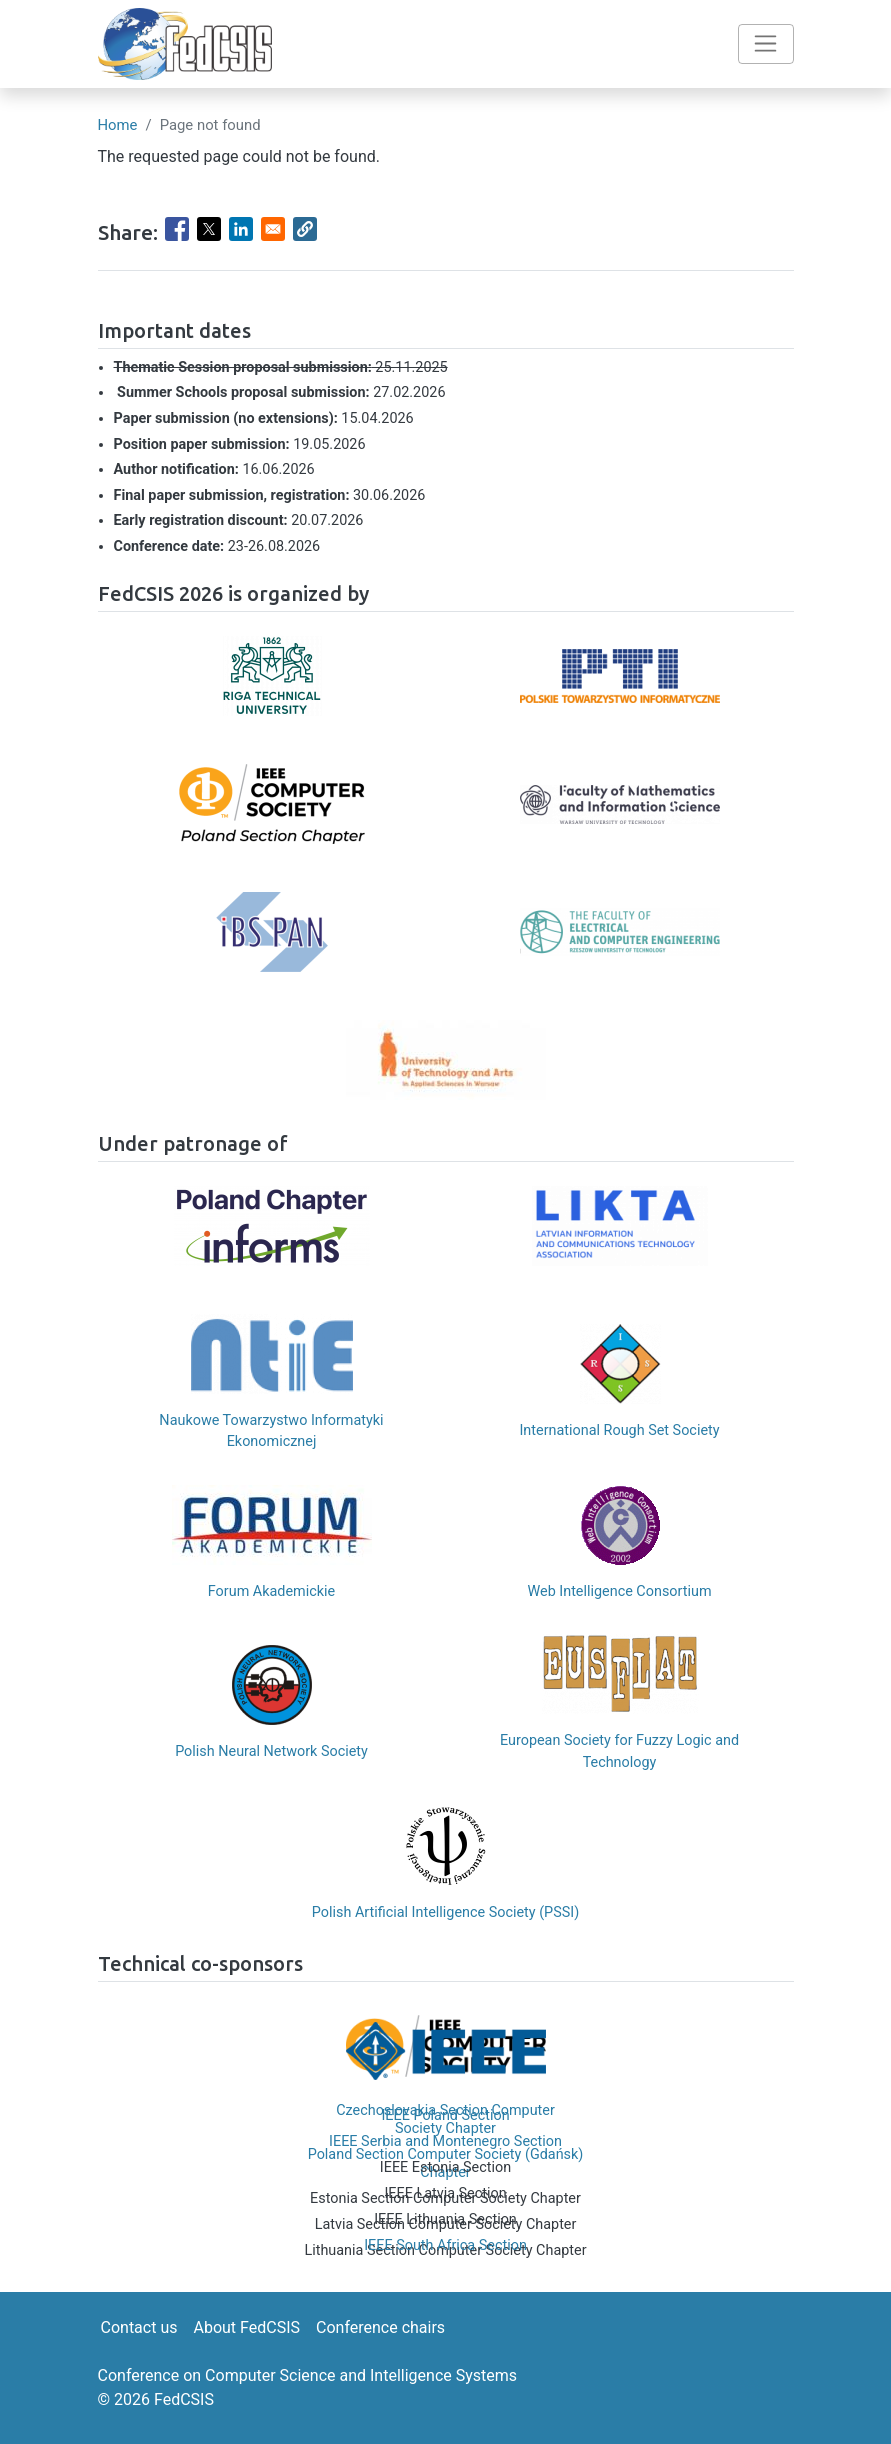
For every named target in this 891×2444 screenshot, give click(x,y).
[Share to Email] (273, 229)
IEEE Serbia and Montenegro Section (445, 2141)
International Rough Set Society (619, 1430)
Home (118, 125)
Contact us (139, 2327)
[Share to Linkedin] (241, 229)
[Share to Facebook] (177, 229)
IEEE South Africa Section (445, 2245)
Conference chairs (380, 2327)
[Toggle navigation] (766, 44)
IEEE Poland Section (445, 2115)
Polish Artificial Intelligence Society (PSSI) (445, 1912)
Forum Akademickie (271, 1591)
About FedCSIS (246, 2327)
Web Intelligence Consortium (619, 1591)
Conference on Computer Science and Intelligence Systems (308, 2375)
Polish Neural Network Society (271, 1751)
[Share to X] (209, 229)
